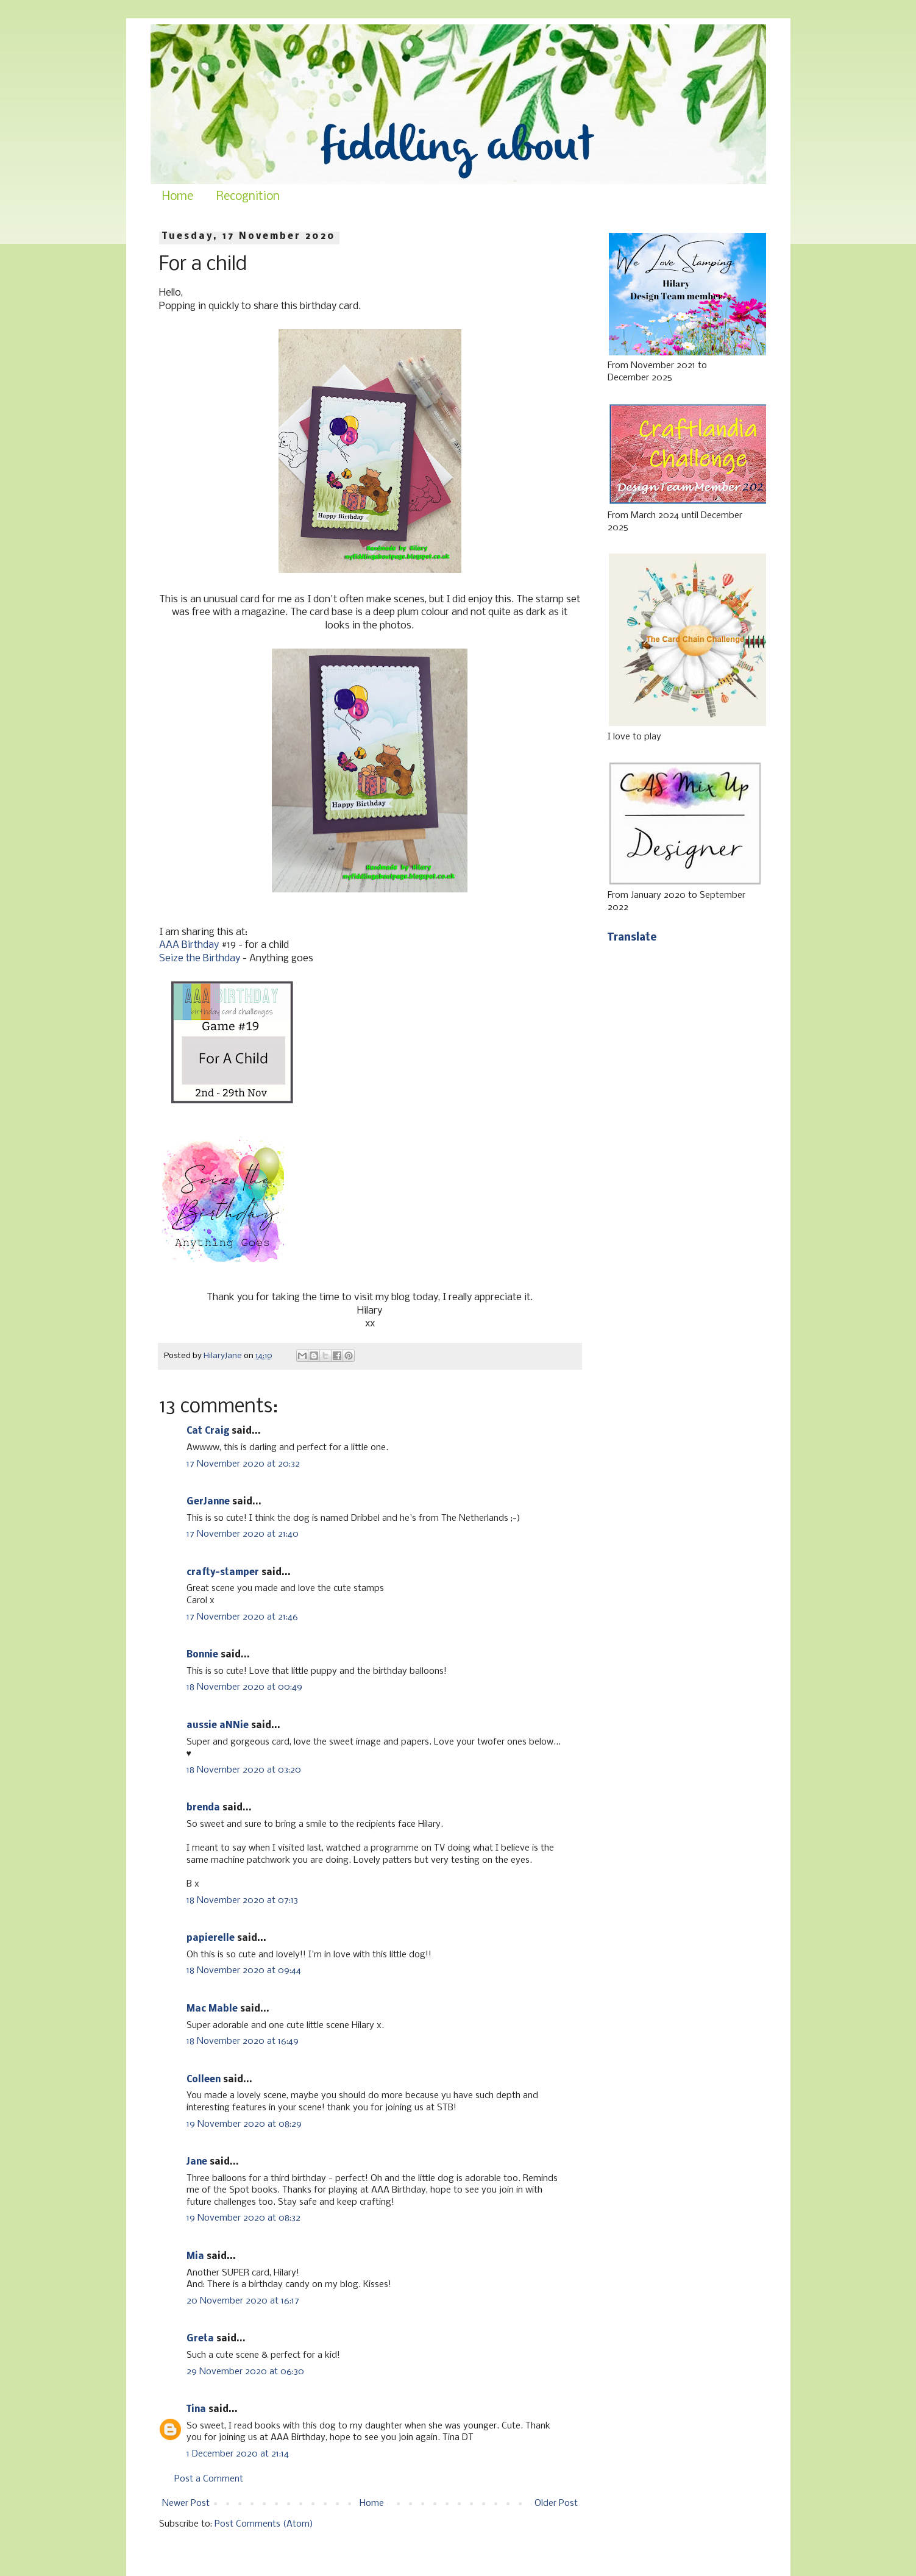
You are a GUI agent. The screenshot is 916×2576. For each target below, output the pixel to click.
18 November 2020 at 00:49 (244, 1687)
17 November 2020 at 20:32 (243, 1464)
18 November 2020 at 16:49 (242, 2041)
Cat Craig (207, 1431)
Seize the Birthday (199, 958)
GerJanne (208, 1502)
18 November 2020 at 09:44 (243, 1971)
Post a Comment (208, 2479)
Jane (196, 2162)
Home (177, 197)
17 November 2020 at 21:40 (242, 1534)
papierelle (210, 1938)
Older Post (556, 2503)
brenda (203, 1808)
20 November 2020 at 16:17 (242, 2301)
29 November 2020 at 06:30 (245, 2372)
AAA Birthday (189, 945)
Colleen (203, 2080)
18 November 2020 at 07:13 (242, 1900)
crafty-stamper (222, 1573)
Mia (195, 2256)
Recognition (248, 197)
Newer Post (186, 2503)
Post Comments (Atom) (264, 2524)
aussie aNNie (217, 1726)
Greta (200, 2339)
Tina (196, 2409)
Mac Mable (212, 2009)
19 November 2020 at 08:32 (243, 2218)
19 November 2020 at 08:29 (244, 2124)
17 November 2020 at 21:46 (242, 1617)
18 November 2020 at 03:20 (243, 1770)
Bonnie (202, 1655)
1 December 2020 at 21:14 (237, 2454)
